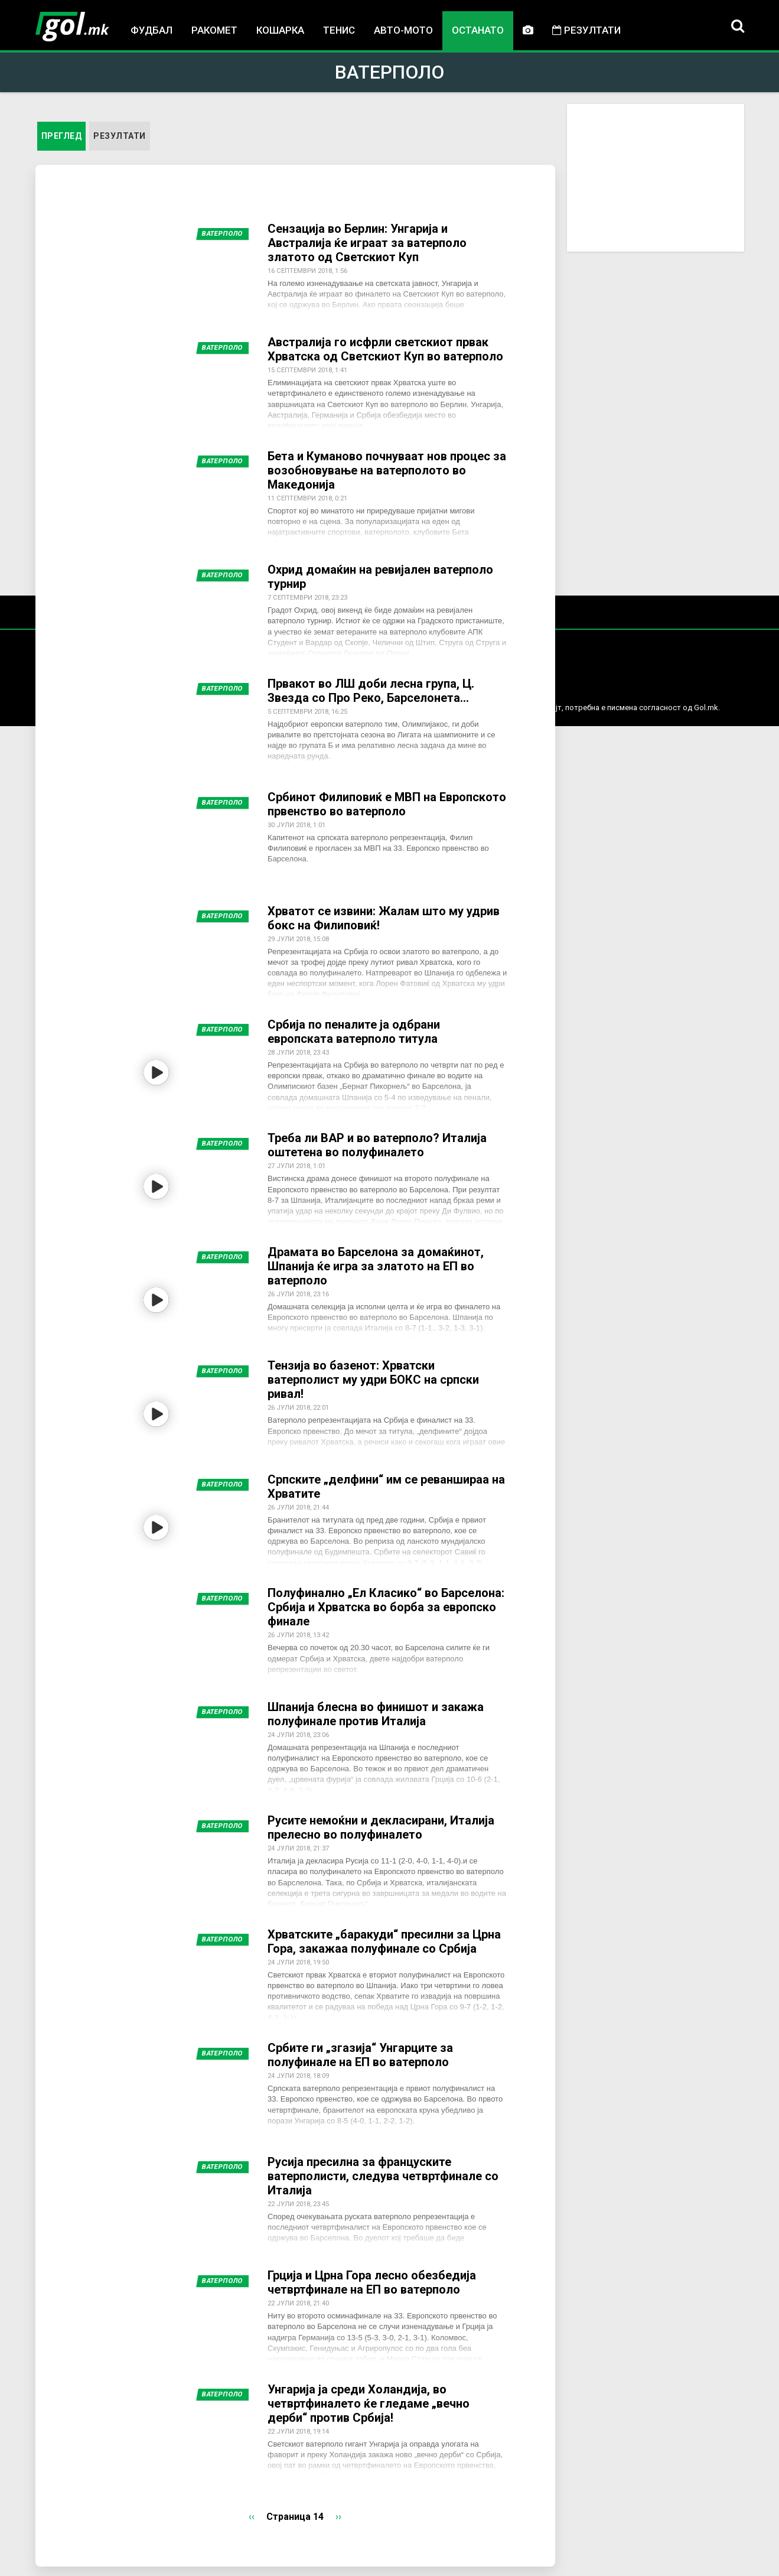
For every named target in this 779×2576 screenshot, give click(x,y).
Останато (478, 30)
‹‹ (252, 2516)
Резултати (586, 30)
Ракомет (214, 30)
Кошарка (280, 30)
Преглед (63, 135)
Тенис (339, 30)
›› (338, 2516)
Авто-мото (403, 30)
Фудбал (151, 30)
